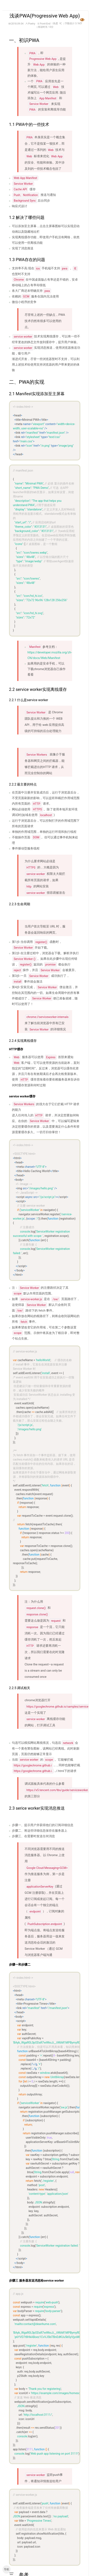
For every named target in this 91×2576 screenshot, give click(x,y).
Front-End (47, 29)
